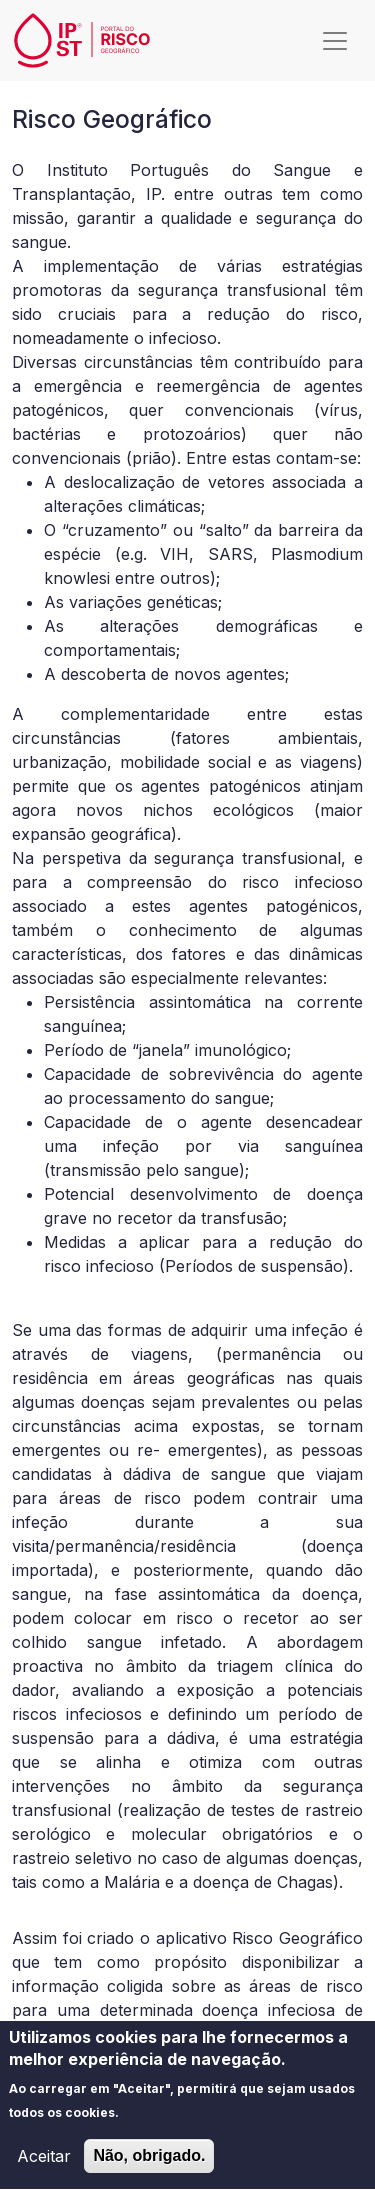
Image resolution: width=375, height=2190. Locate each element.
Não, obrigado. (149, 2168)
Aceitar (44, 2169)
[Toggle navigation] (335, 41)
